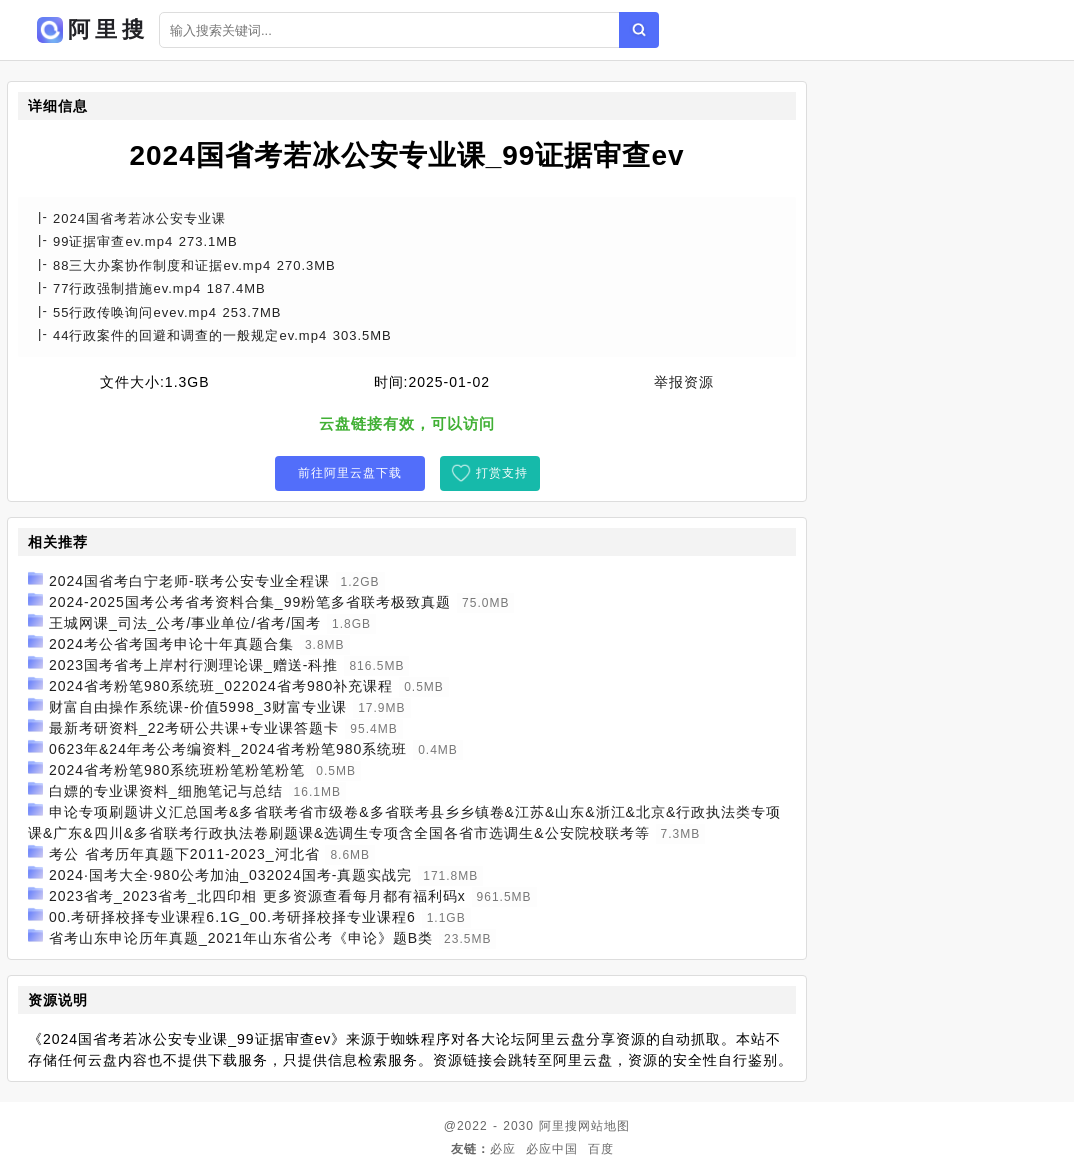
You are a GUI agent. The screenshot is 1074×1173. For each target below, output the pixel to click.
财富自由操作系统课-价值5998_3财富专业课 (198, 707)
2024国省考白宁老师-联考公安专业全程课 (189, 581)
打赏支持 (502, 473)
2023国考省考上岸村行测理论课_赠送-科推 (194, 665)
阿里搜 (558, 1126)
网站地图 (604, 1126)
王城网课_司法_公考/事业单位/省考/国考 (185, 623)
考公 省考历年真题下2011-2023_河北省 (184, 854)
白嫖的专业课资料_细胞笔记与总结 (166, 791)
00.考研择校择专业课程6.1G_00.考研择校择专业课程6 (232, 917)
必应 (503, 1149)
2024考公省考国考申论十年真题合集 (171, 644)
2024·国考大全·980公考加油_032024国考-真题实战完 (230, 875)
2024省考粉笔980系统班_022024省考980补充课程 (221, 686)
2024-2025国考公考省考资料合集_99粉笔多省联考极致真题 (250, 602)
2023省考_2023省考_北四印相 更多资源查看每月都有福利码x (257, 896)
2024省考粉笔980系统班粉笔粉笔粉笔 (177, 770)
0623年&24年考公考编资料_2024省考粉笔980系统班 (228, 749)
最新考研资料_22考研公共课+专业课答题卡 (194, 728)
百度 (601, 1149)
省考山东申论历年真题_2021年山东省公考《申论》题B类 (241, 938)
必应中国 (552, 1149)
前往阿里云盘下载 (350, 473)
